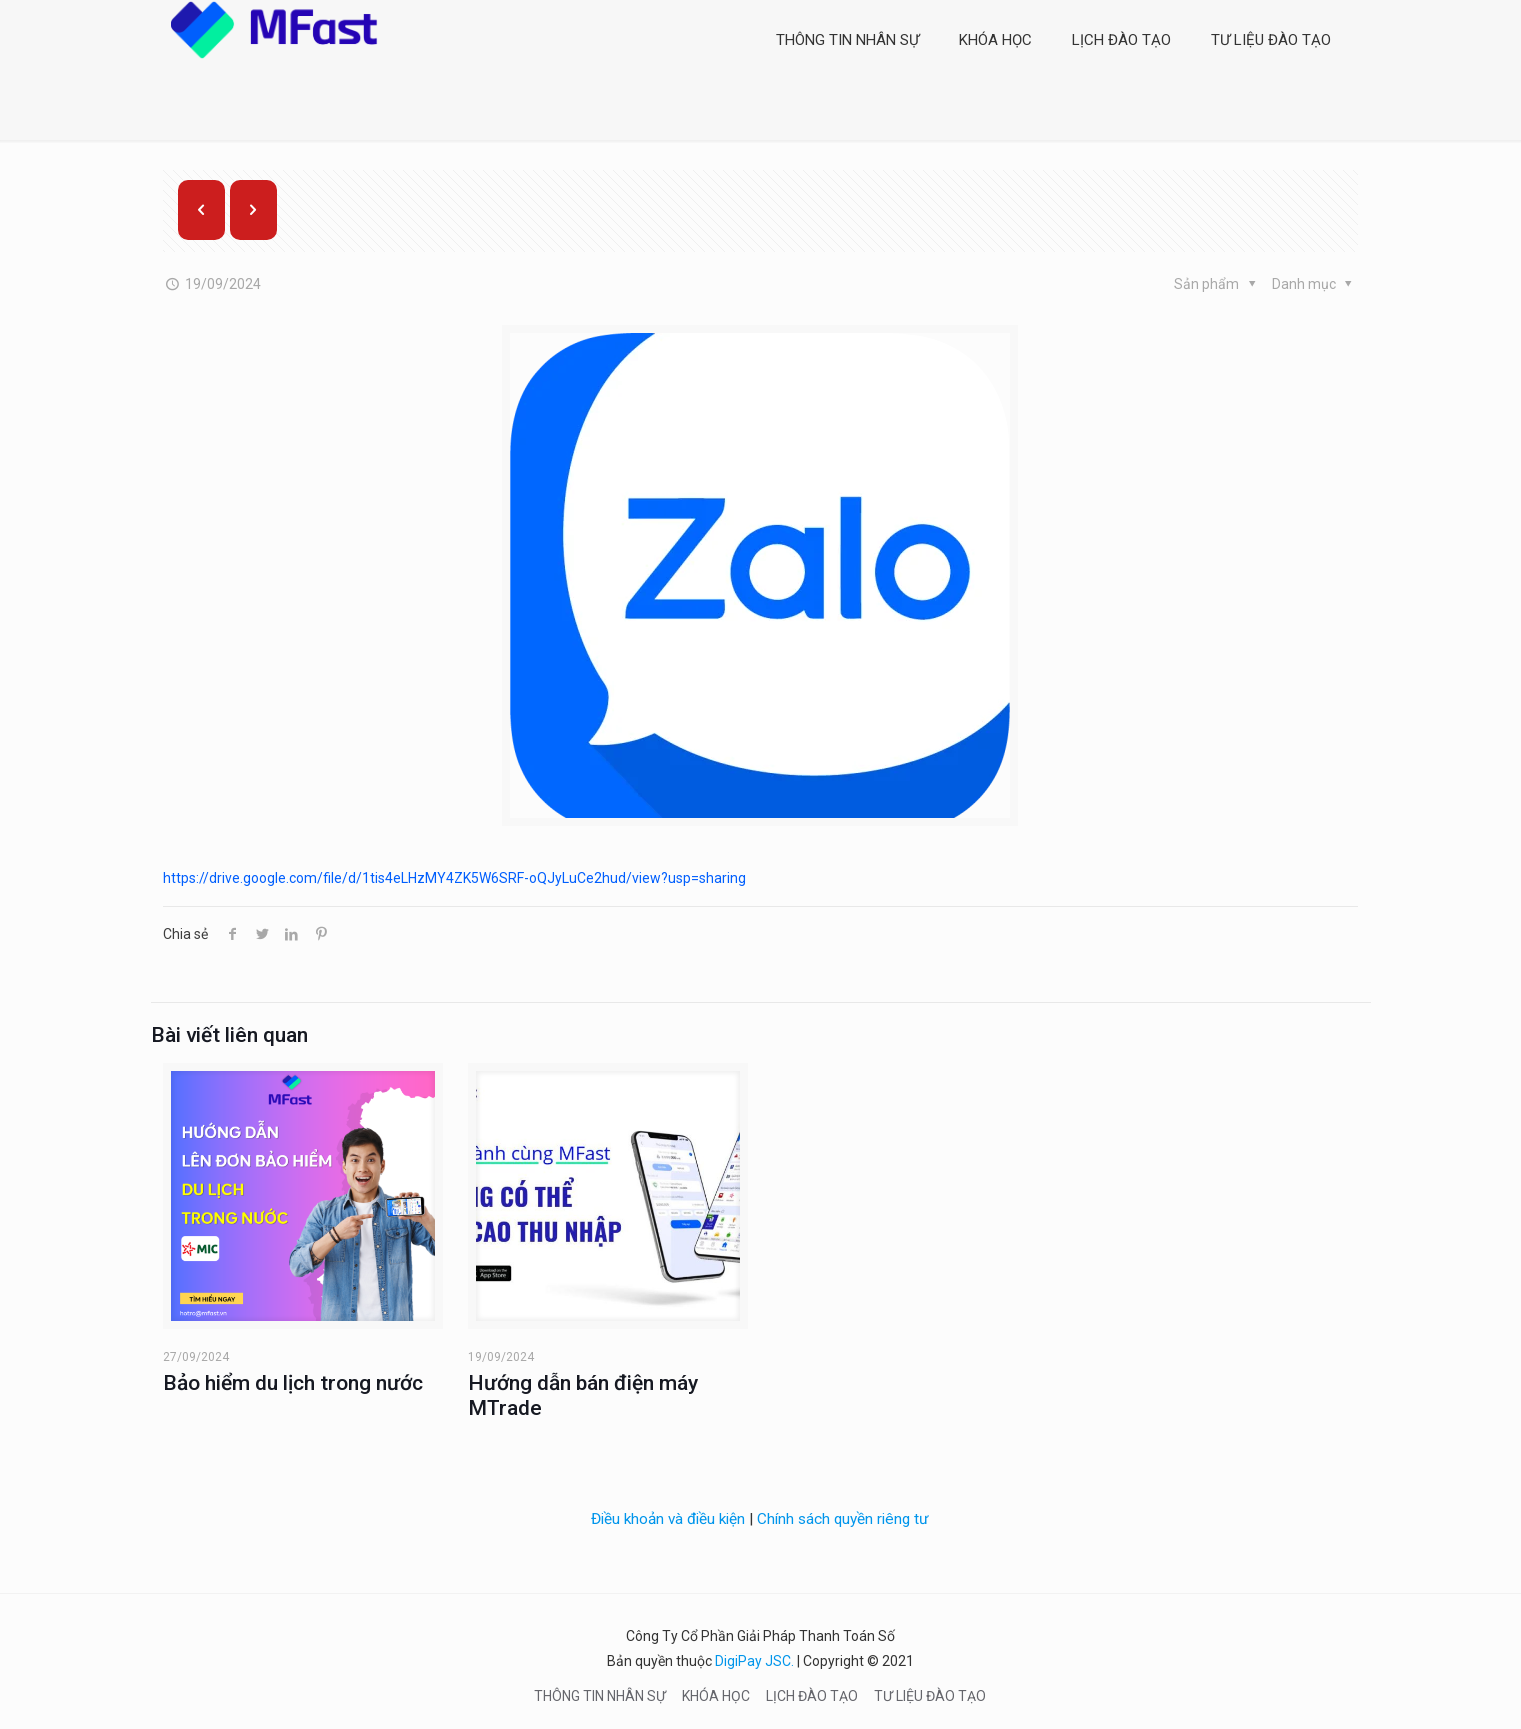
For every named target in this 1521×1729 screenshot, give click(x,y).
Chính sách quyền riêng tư (843, 1519)
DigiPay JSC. (754, 1661)
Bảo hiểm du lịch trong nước (293, 1383)
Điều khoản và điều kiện (668, 1519)
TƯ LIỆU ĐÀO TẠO (930, 1696)
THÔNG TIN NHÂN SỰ (600, 1696)
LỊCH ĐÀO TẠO (812, 1696)
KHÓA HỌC (716, 1696)
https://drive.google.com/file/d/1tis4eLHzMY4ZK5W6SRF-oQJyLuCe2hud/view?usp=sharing (454, 878)
